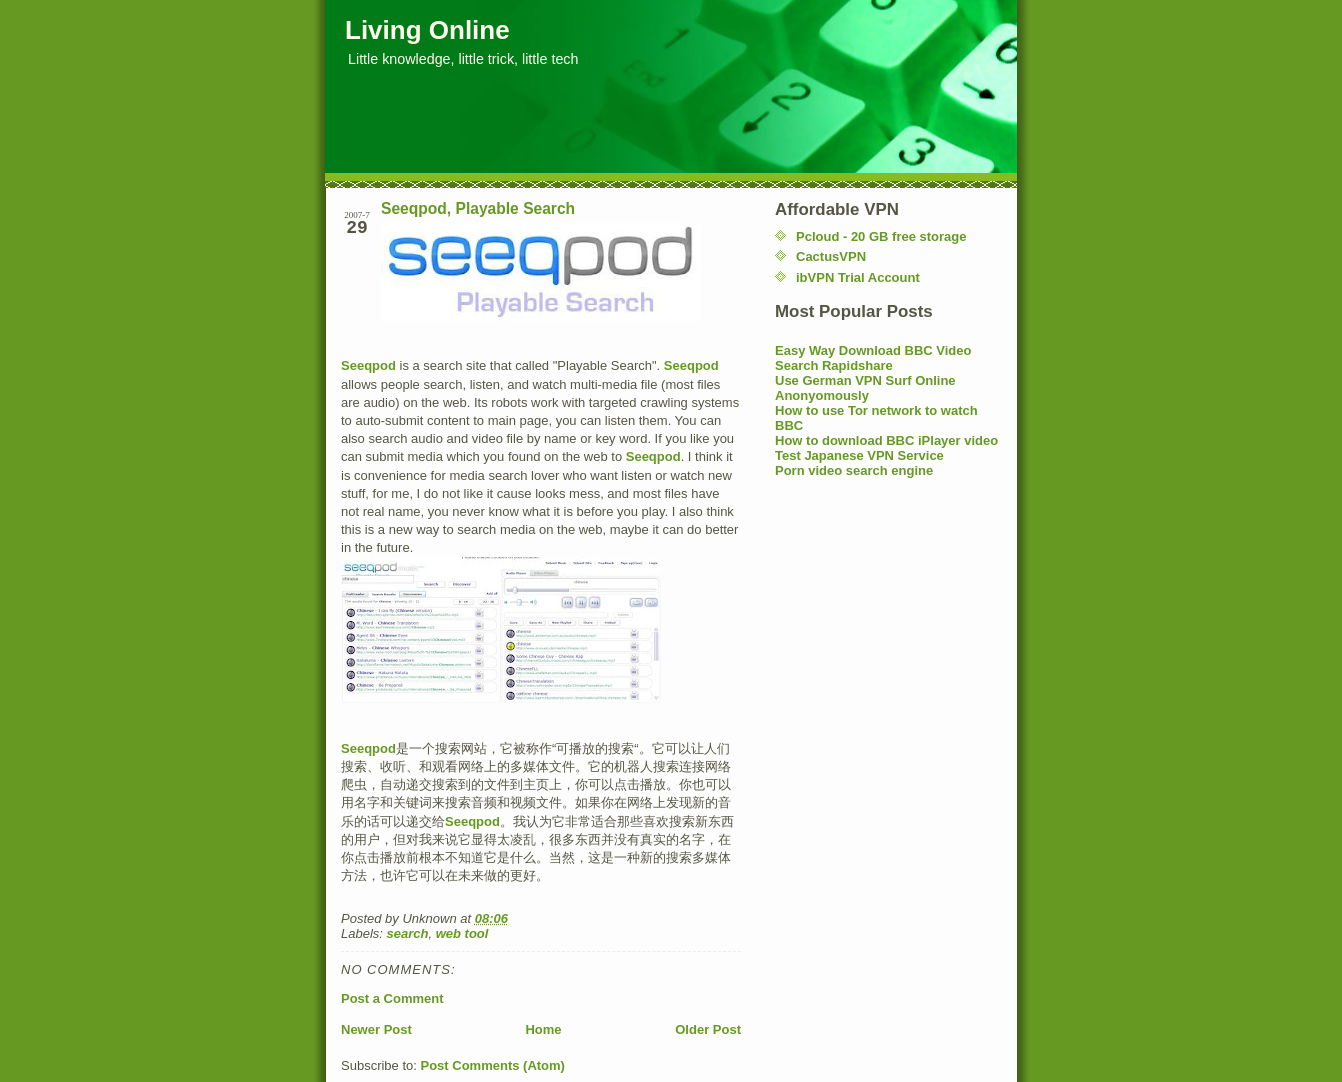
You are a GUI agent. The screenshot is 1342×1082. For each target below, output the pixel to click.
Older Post (708, 1029)
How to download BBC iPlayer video (886, 440)
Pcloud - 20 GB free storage (881, 236)
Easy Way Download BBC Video (873, 350)
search (408, 933)
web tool (462, 933)
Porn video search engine (854, 470)
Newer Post (376, 1029)
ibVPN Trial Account (858, 277)
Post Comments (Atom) (493, 1065)
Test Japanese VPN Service (859, 455)
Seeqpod (368, 365)
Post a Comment (392, 998)
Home (543, 1029)
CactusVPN (831, 256)
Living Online (427, 30)
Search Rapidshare (834, 365)
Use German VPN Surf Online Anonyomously (865, 388)
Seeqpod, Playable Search (478, 208)
